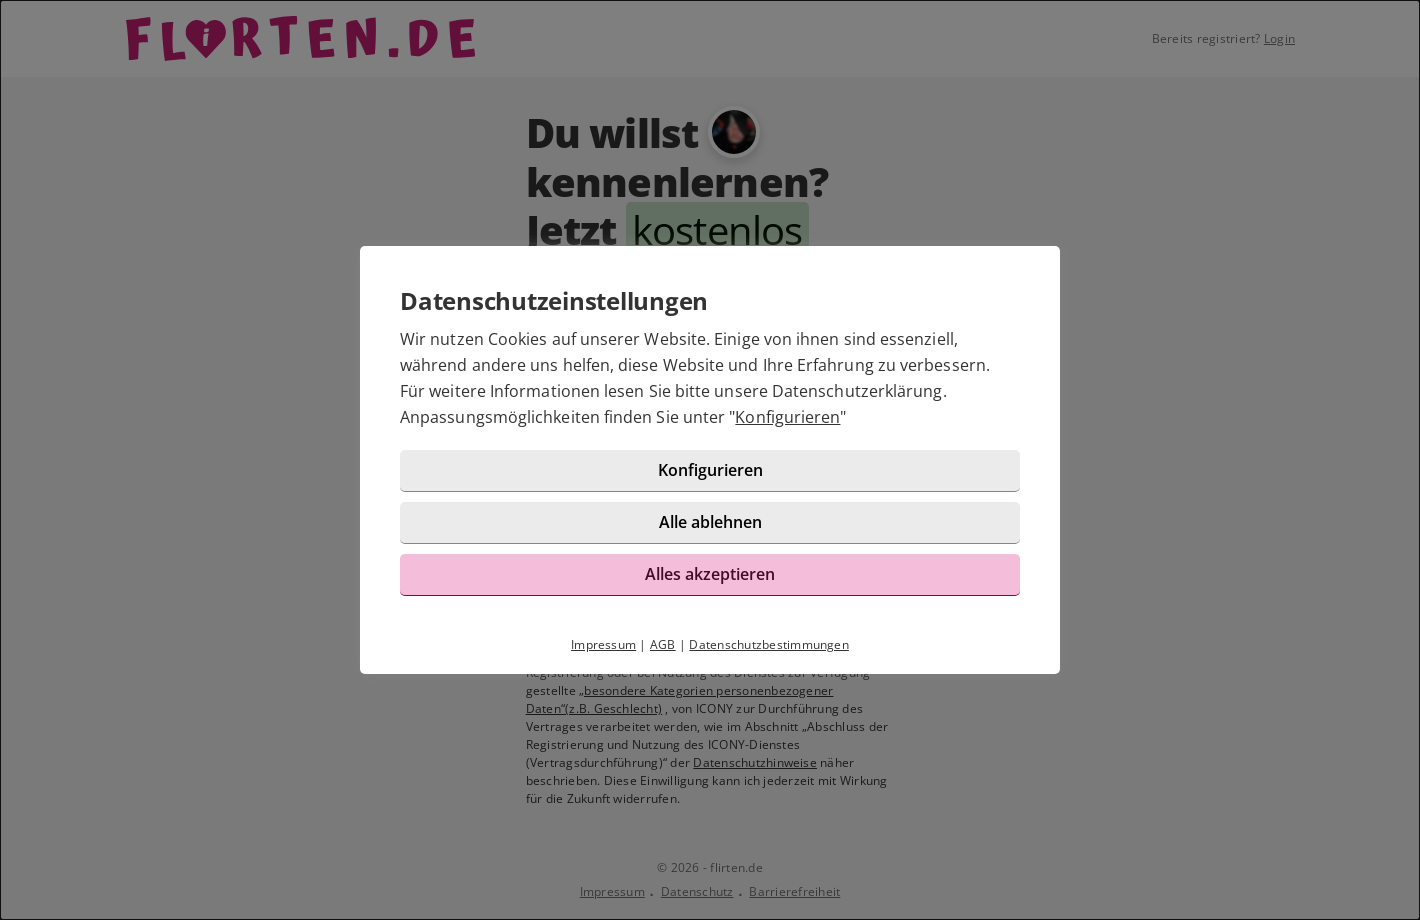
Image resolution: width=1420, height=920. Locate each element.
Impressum (603, 644)
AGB (663, 644)
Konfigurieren (787, 417)
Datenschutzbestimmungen (769, 644)
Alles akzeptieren (710, 574)
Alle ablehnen (710, 522)
